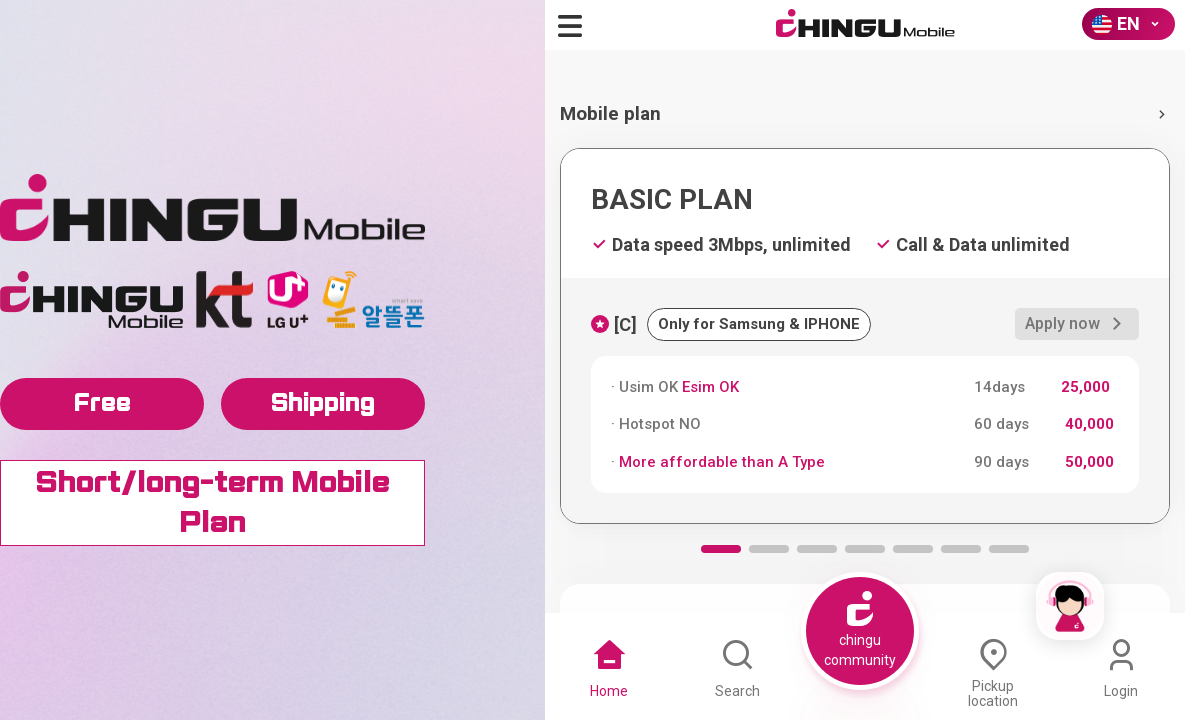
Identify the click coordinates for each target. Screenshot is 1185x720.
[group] (865, 336)
